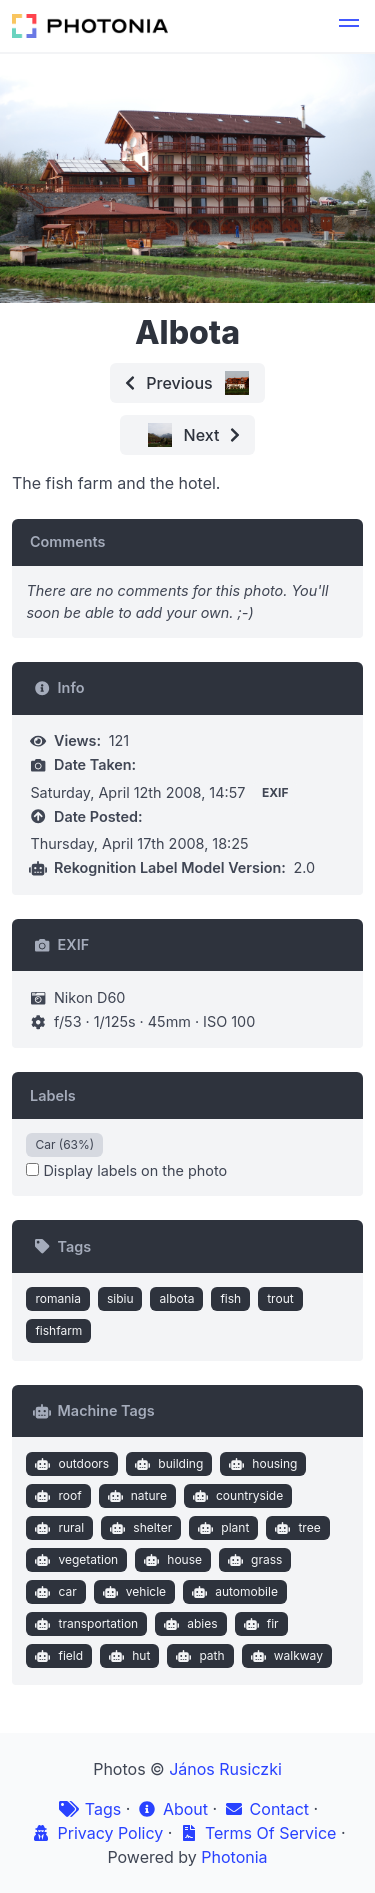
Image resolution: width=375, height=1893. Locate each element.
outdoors (70, 1464)
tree (296, 1528)
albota (176, 1298)
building (167, 1464)
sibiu (120, 1298)
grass (253, 1560)
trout (280, 1298)
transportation (84, 1624)
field (57, 1656)
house (171, 1560)
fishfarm (58, 1330)
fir (258, 1624)
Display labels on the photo (126, 1170)
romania (58, 1298)
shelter (139, 1528)
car (54, 1592)
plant (222, 1528)
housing (261, 1464)
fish (230, 1298)
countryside (235, 1496)
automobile (233, 1592)
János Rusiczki (225, 1769)
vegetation (74, 1560)
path (198, 1656)
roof (56, 1496)
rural (57, 1528)
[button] (349, 26)
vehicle (132, 1592)
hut (128, 1656)
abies (189, 1624)
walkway (284, 1656)
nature (135, 1496)
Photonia (234, 1857)
